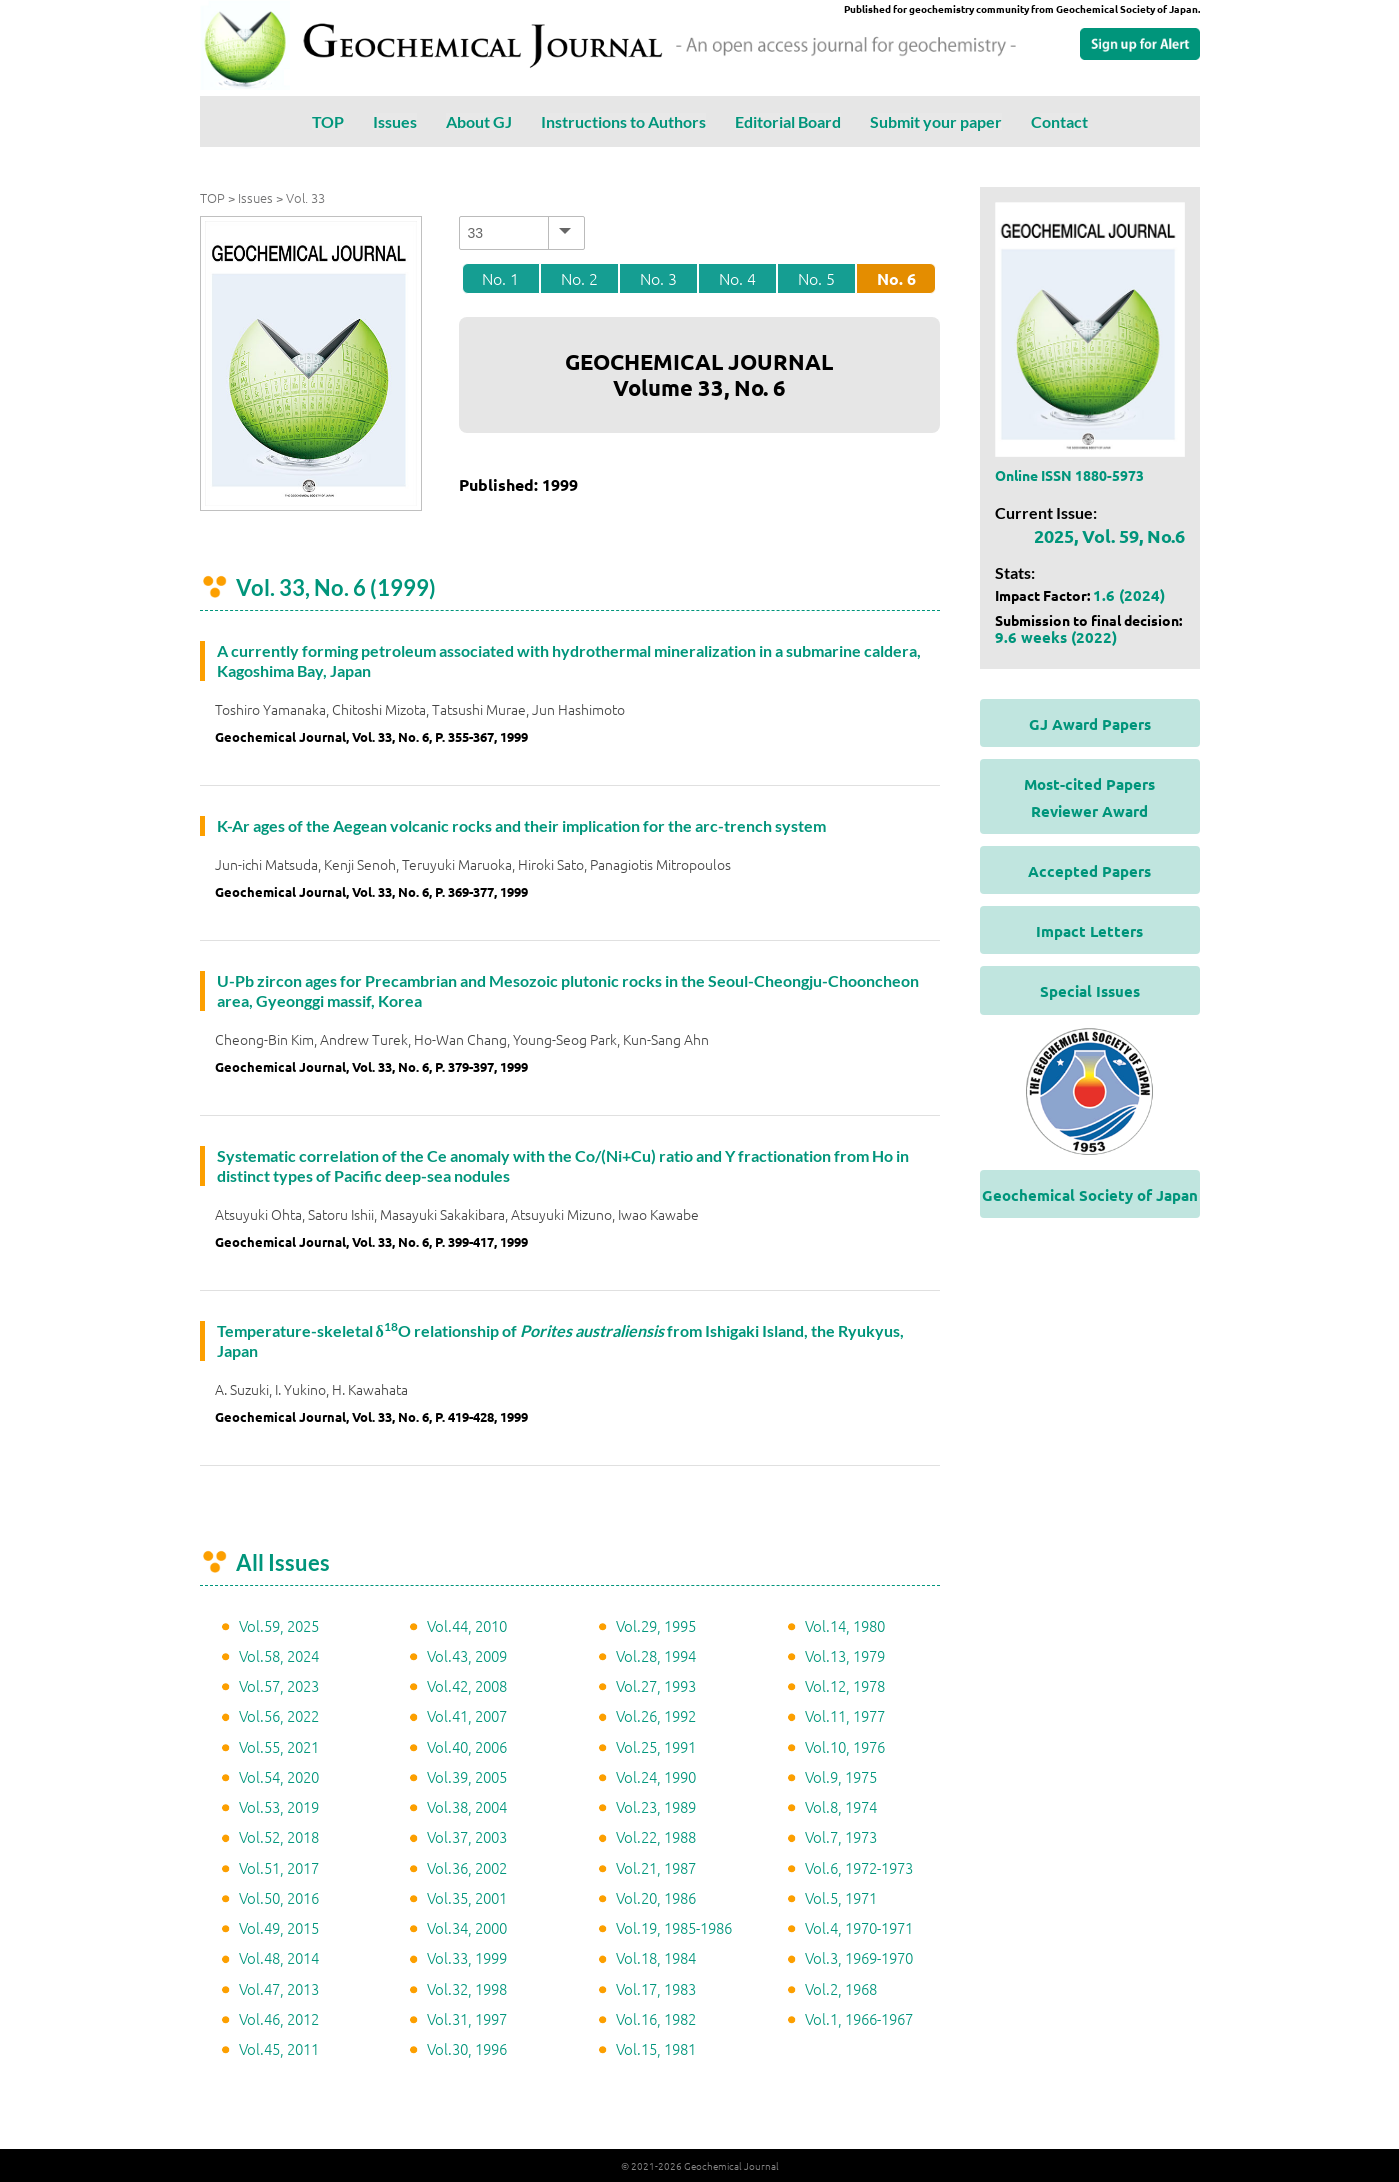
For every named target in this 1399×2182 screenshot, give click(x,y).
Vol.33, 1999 (467, 1957)
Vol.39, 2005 (467, 1776)
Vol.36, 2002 (467, 1867)
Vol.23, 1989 (656, 1806)
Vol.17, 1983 (656, 1988)
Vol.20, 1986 (656, 1897)
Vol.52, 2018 (279, 1836)
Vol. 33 (305, 197)
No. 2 (579, 278)
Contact (1059, 121)
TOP (328, 121)
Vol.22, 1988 (656, 1836)
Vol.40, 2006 (467, 1746)
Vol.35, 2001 (467, 1897)
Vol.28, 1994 (656, 1655)
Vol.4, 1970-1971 (859, 1927)
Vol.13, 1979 (845, 1655)
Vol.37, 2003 (467, 1836)
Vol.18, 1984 (656, 1957)
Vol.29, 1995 (656, 1625)
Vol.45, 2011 (279, 2048)
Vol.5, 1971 (841, 1897)
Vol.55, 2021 (279, 1746)
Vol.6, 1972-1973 (859, 1867)
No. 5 (816, 278)
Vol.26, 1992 (656, 1715)
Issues (395, 121)
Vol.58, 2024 (279, 1655)
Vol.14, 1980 (845, 1625)
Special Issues (1090, 991)
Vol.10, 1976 (845, 1746)
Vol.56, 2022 (279, 1715)
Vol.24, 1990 (656, 1776)
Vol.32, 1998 (467, 1988)
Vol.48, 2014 (279, 1957)
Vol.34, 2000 (467, 1927)
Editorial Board (788, 121)
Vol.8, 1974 (841, 1806)
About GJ (479, 121)
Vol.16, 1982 (656, 2018)
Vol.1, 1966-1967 (859, 2018)
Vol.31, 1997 (467, 2018)
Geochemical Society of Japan (1090, 1195)
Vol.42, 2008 (467, 1685)
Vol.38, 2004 (467, 1806)
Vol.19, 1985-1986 (674, 1927)
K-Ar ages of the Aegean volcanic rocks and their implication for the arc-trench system (521, 825)
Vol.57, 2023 (279, 1685)
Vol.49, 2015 (279, 1927)
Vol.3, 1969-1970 (859, 1957)
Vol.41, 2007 (467, 1715)
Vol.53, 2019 (279, 1806)
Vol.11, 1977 (845, 1715)
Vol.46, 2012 (279, 2018)
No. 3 (658, 278)
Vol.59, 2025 (279, 1625)
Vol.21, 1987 (656, 1867)
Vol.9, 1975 (841, 1776)
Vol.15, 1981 (656, 2048)
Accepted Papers (1089, 871)
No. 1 (500, 278)
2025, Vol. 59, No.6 (1109, 535)
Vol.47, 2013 (279, 1988)
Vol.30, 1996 (467, 2048)
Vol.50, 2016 (279, 1897)
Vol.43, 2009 (467, 1655)
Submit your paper (936, 121)
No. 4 (737, 278)
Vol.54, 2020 (279, 1776)
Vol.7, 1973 (841, 1836)
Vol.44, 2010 (467, 1625)
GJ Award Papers (1090, 724)
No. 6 (896, 278)
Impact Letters (1089, 931)
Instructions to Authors (623, 121)
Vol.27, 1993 (656, 1685)
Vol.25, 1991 (656, 1746)
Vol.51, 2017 (279, 1867)
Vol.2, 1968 (841, 1988)
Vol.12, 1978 (845, 1685)
